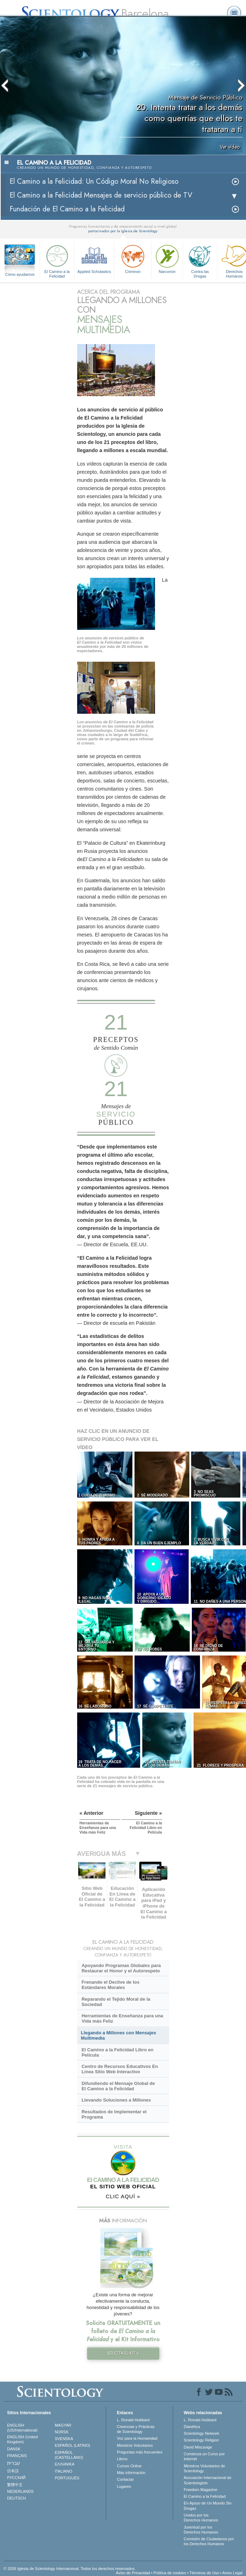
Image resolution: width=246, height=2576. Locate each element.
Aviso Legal (232, 2573)
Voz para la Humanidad (137, 2438)
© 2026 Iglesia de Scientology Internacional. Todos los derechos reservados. (70, 2568)
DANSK (14, 2449)
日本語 (13, 2471)
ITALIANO (63, 2471)
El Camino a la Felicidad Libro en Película (117, 2052)
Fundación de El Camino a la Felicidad (67, 209)
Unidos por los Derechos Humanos (201, 2517)
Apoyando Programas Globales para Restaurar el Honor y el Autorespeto (121, 1968)
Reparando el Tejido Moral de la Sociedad (115, 2001)
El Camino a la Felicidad (57, 260)
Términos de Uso (204, 2573)
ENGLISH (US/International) (22, 2427)
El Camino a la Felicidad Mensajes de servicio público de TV (101, 195)
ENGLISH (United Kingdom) (22, 2439)
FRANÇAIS (17, 2456)
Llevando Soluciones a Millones (116, 2100)
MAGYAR (63, 2425)
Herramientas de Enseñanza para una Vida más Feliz (122, 2018)
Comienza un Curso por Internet (204, 2456)
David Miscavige (198, 2447)
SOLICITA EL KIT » (123, 2353)
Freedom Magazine (200, 2489)
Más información (131, 2472)
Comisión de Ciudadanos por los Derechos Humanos (209, 2541)
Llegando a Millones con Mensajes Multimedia (118, 2035)
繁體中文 (15, 2485)
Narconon (167, 258)
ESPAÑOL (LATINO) (72, 2445)
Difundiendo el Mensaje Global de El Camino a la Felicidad (118, 2086)
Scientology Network (201, 2433)
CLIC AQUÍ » (123, 2196)
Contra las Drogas (200, 260)
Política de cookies (170, 2573)
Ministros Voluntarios (135, 2445)
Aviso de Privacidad (133, 2573)
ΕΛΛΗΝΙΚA (65, 2464)
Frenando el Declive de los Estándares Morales (110, 1984)
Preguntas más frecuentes (139, 2452)
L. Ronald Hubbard (133, 2420)
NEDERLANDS (20, 2491)
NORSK (62, 2432)
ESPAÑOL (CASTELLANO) (69, 2455)
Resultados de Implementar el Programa (114, 2114)
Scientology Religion (201, 2440)
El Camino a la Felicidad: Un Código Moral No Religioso (94, 181)
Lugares (124, 2486)
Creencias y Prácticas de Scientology (135, 2429)
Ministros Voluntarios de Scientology (204, 2468)
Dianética (192, 2426)
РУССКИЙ (16, 2477)
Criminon (132, 258)
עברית (13, 2463)
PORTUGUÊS (67, 2478)
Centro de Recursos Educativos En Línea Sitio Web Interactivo (119, 2069)
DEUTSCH (16, 2498)
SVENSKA (64, 2439)
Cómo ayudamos (19, 274)
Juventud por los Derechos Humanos (201, 2529)
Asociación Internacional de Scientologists (207, 2480)
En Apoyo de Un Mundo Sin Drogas (207, 2505)
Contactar (125, 2479)
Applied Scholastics (94, 258)
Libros (122, 2459)
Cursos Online (129, 2466)
